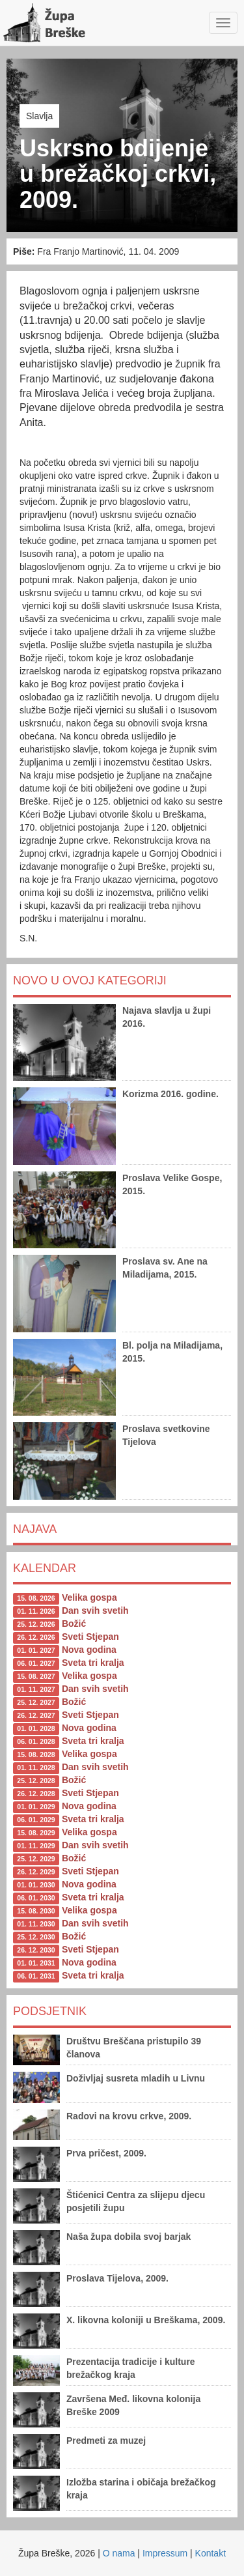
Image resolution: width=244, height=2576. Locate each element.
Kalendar (44, 1568)
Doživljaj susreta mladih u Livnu (135, 2078)
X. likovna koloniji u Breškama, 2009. (145, 2320)
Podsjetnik (50, 2011)
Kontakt (210, 2553)
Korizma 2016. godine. (170, 1094)
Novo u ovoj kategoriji (90, 980)
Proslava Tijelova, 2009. (117, 2278)
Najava (35, 1529)
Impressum (164, 2553)
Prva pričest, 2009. (106, 2153)
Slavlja (39, 116)
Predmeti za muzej (106, 2440)
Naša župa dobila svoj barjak (128, 2236)
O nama (119, 2553)
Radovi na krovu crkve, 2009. (128, 2116)
